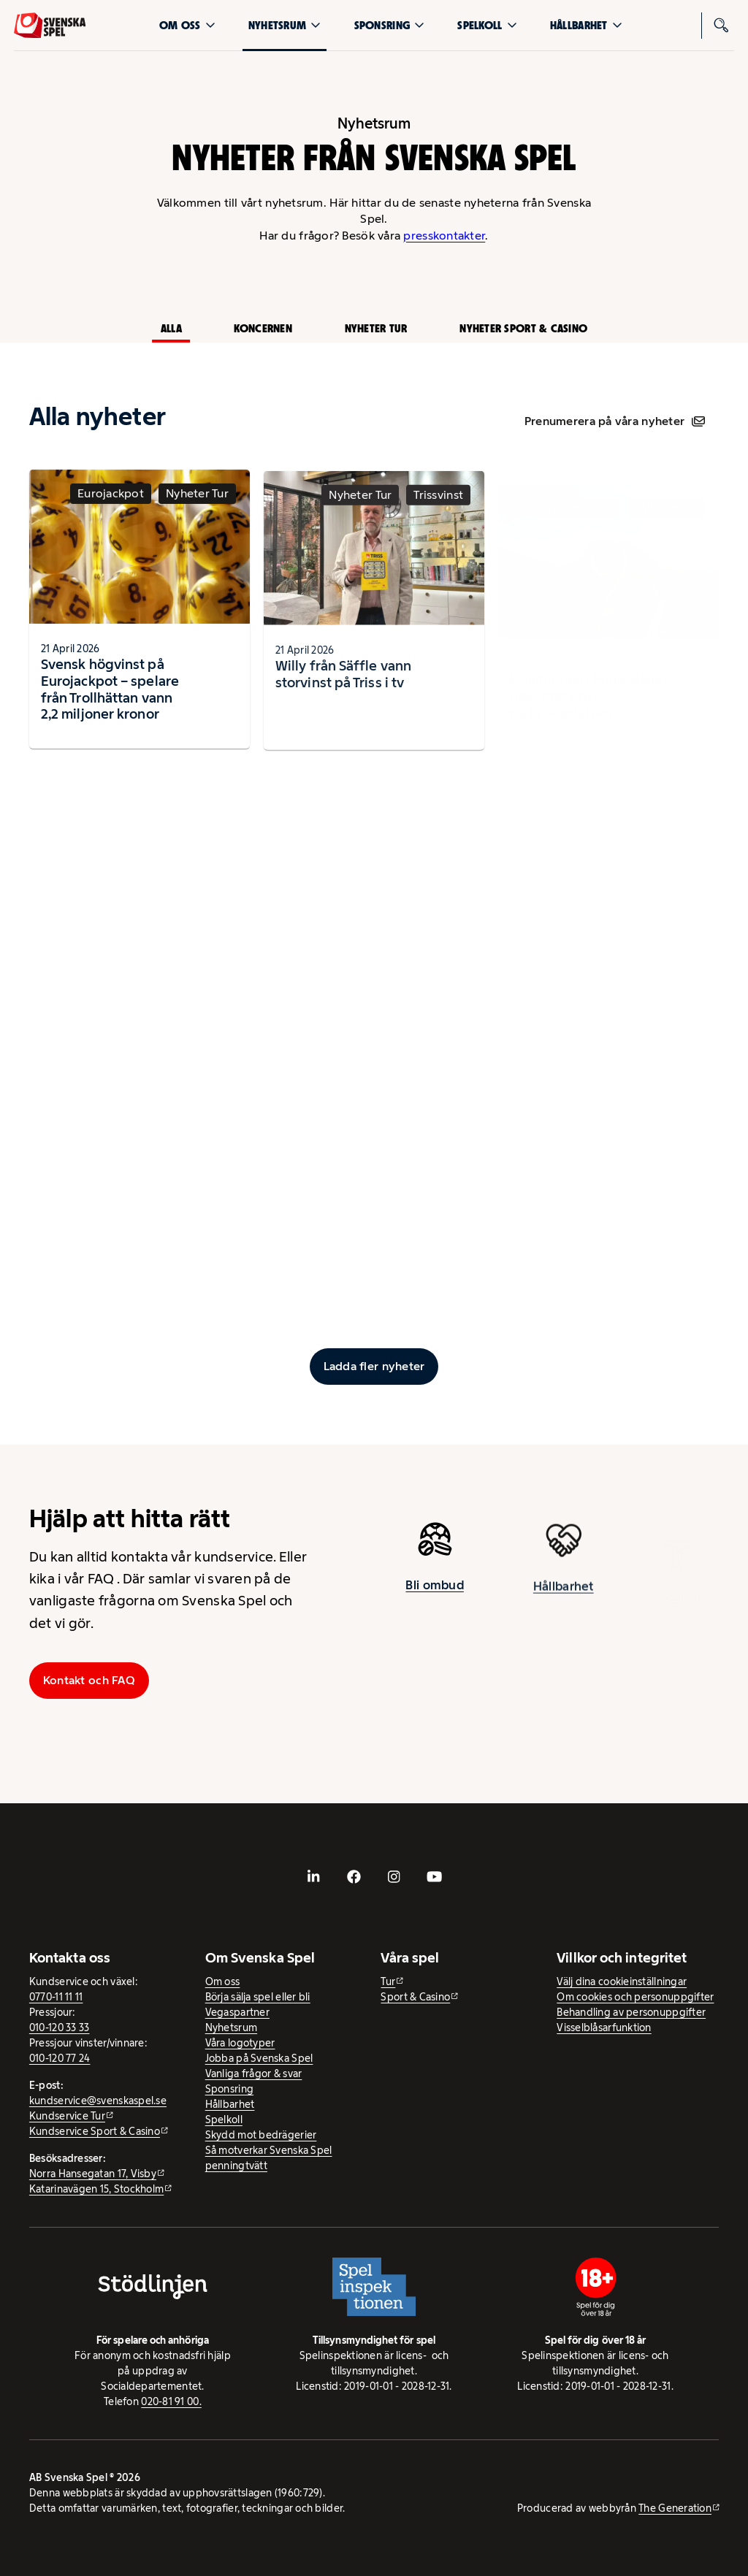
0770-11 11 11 (56, 1996)
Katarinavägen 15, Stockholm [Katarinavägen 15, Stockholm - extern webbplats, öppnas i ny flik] (96, 2188)
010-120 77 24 (60, 2058)
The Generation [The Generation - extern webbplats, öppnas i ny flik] (674, 2508)
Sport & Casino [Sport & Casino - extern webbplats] (415, 1996)
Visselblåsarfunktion (604, 2027)
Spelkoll (486, 25)
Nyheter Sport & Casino (523, 328)
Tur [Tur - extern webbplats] (388, 1981)
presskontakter (444, 235)
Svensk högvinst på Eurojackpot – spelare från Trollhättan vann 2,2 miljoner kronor (110, 695)
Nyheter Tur (376, 328)
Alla (171, 328)
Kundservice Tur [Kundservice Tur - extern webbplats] (67, 2115)
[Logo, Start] (50, 25)
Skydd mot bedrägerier (261, 2134)
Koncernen (262, 328)
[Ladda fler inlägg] (374, 1366)
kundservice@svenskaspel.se (98, 2100)
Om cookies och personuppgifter (635, 1996)
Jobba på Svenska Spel (259, 2058)
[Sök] (721, 25)
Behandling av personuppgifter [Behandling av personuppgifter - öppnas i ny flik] (631, 2012)
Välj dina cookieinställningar (622, 1981)
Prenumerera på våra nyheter (614, 421)
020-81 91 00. (171, 2401)
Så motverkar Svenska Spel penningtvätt (268, 2158)
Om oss (187, 25)
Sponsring (389, 25)
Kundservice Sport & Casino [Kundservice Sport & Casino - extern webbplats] (94, 2131)
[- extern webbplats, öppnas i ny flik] (314, 1877)
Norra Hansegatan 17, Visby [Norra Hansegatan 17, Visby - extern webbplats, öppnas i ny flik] (92, 2173)
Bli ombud (434, 1590)
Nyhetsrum (284, 25)
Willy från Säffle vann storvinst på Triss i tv (343, 687)
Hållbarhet (586, 25)
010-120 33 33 (59, 2027)
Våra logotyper (240, 2042)
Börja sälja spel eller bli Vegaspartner (257, 2004)
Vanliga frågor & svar (253, 2073)
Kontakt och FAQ (89, 1680)
